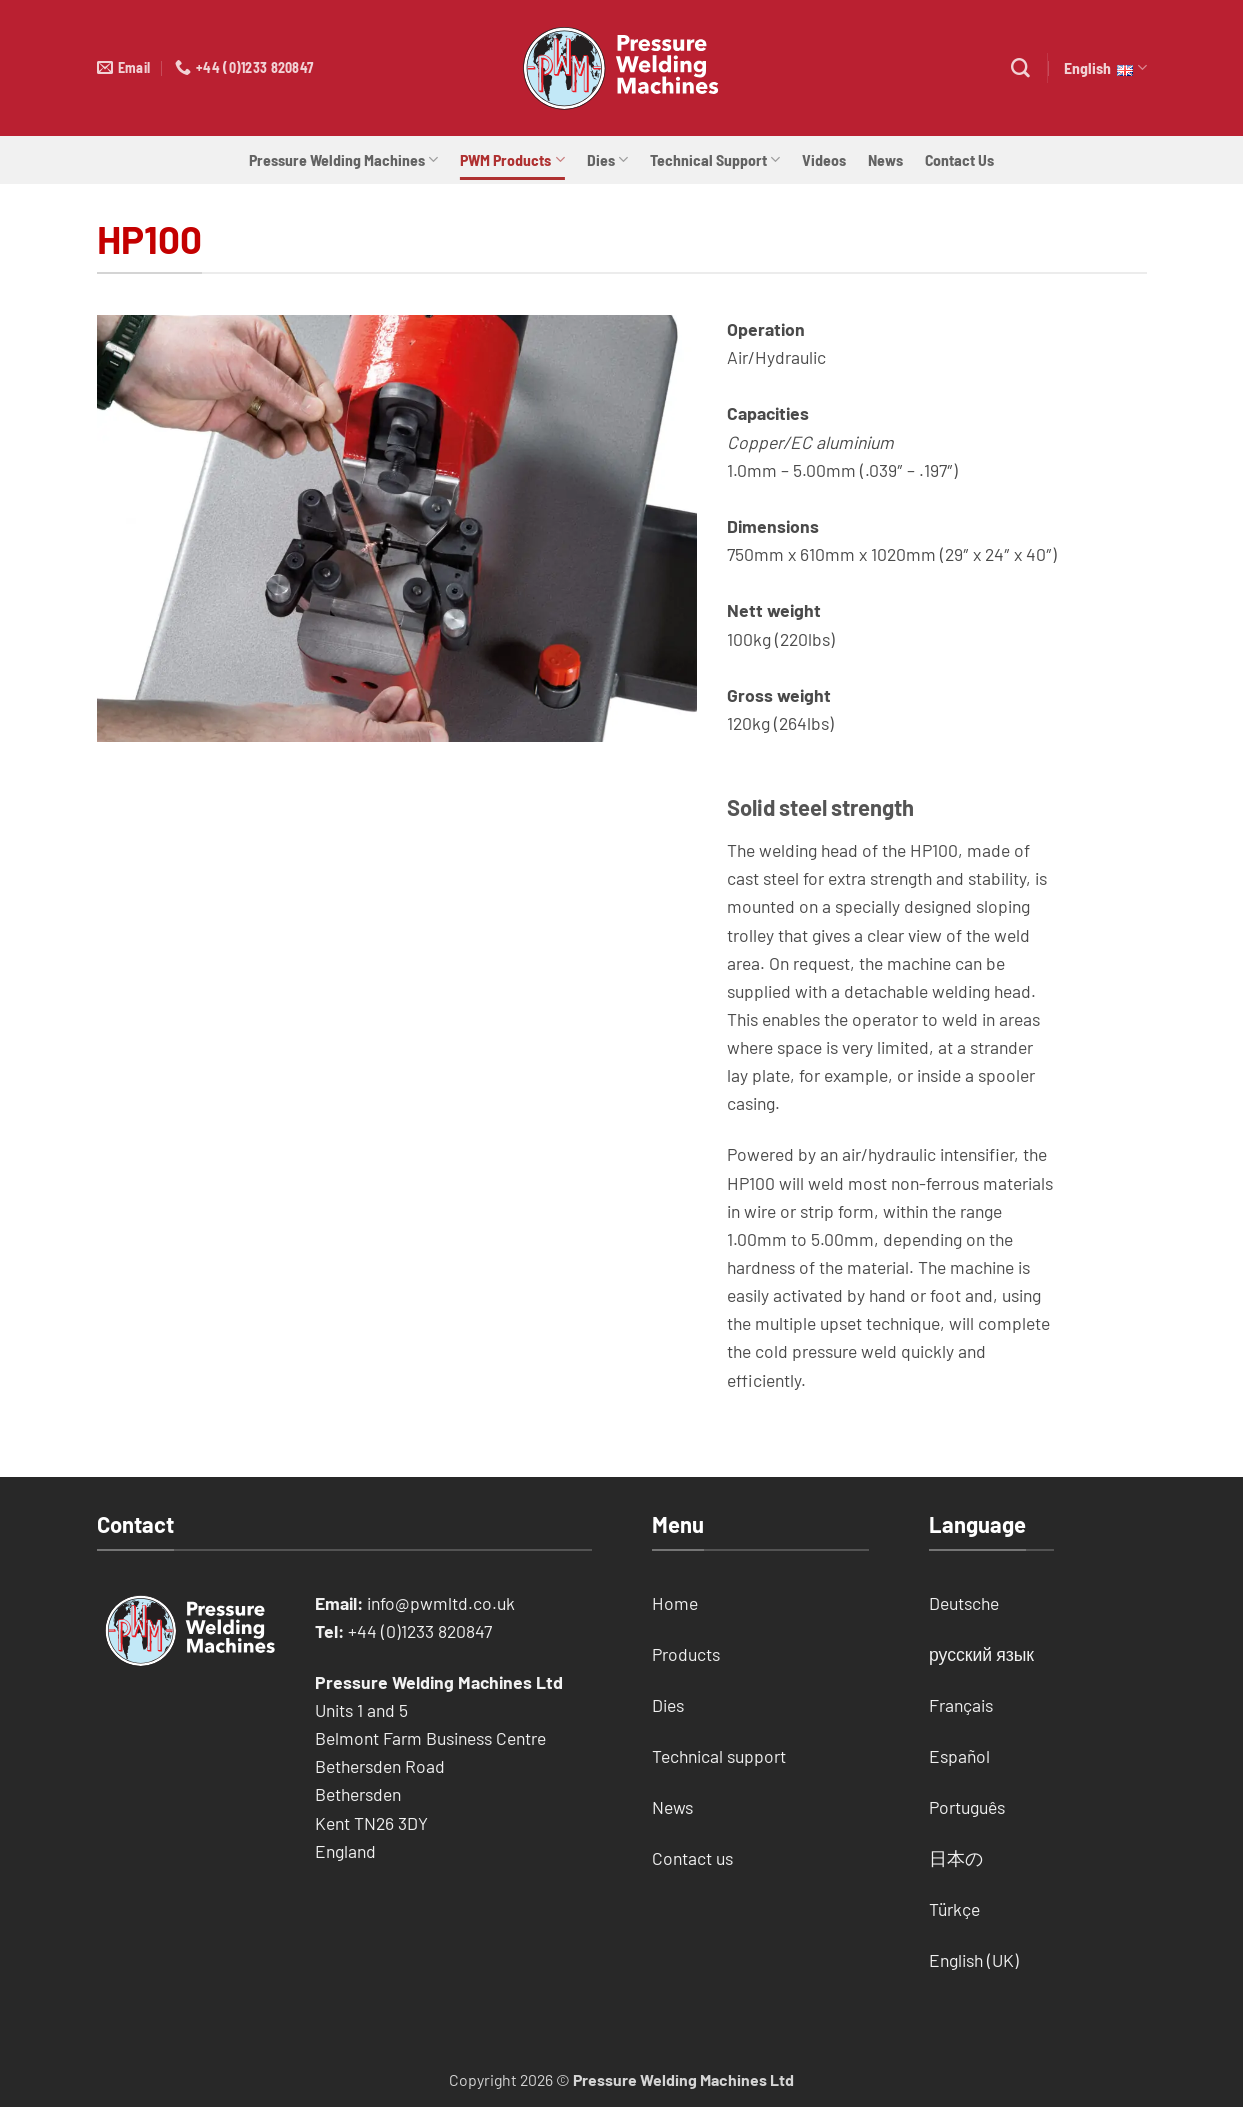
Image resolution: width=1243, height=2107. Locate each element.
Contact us (692, 1858)
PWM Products (512, 160)
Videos (824, 159)
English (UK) (974, 1960)
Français (961, 1705)
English (1105, 68)
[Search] (1020, 68)
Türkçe (954, 1909)
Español (959, 1756)
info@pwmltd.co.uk (441, 1603)
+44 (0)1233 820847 (420, 1631)
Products (686, 1654)
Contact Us (959, 159)
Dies (607, 160)
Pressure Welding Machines (343, 160)
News (885, 159)
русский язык (981, 1654)
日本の (956, 1858)
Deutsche (964, 1603)
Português (967, 1807)
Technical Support (715, 160)
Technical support (719, 1756)
